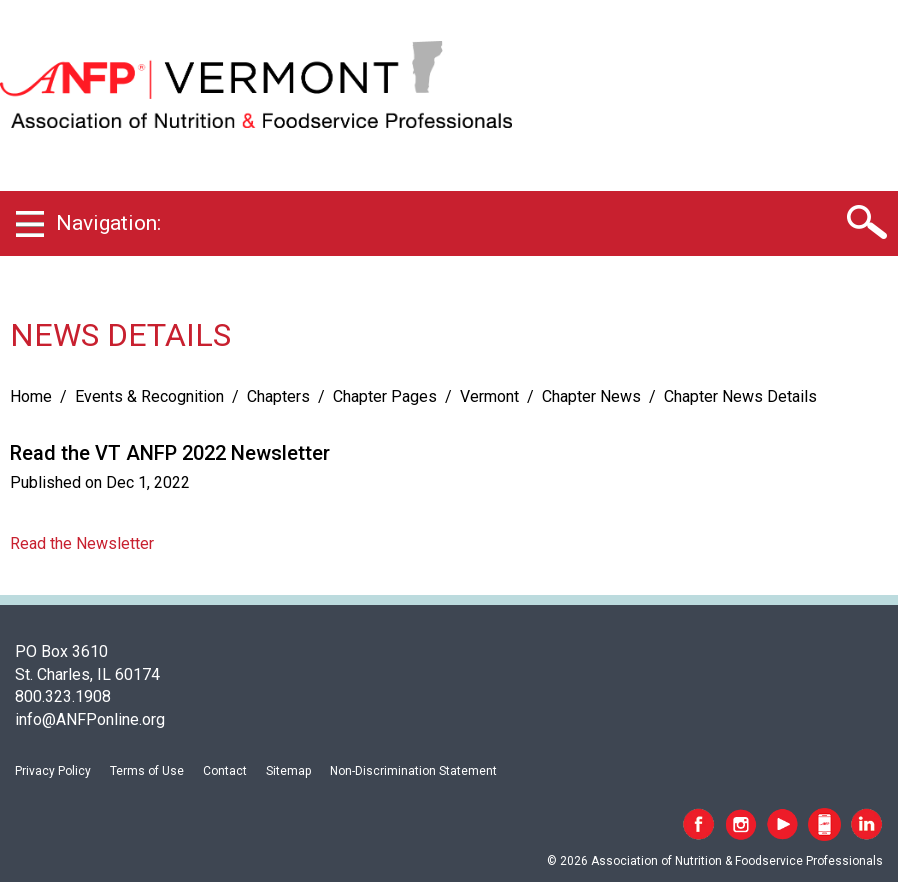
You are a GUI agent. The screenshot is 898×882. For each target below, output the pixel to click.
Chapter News (591, 396)
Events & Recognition (149, 396)
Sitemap (288, 771)
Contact (225, 771)
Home (31, 396)
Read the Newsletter (82, 543)
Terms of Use (147, 771)
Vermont (489, 396)
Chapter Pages (385, 396)
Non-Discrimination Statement (413, 771)
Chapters (278, 396)
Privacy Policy (53, 771)
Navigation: (108, 223)
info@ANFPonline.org (90, 719)
